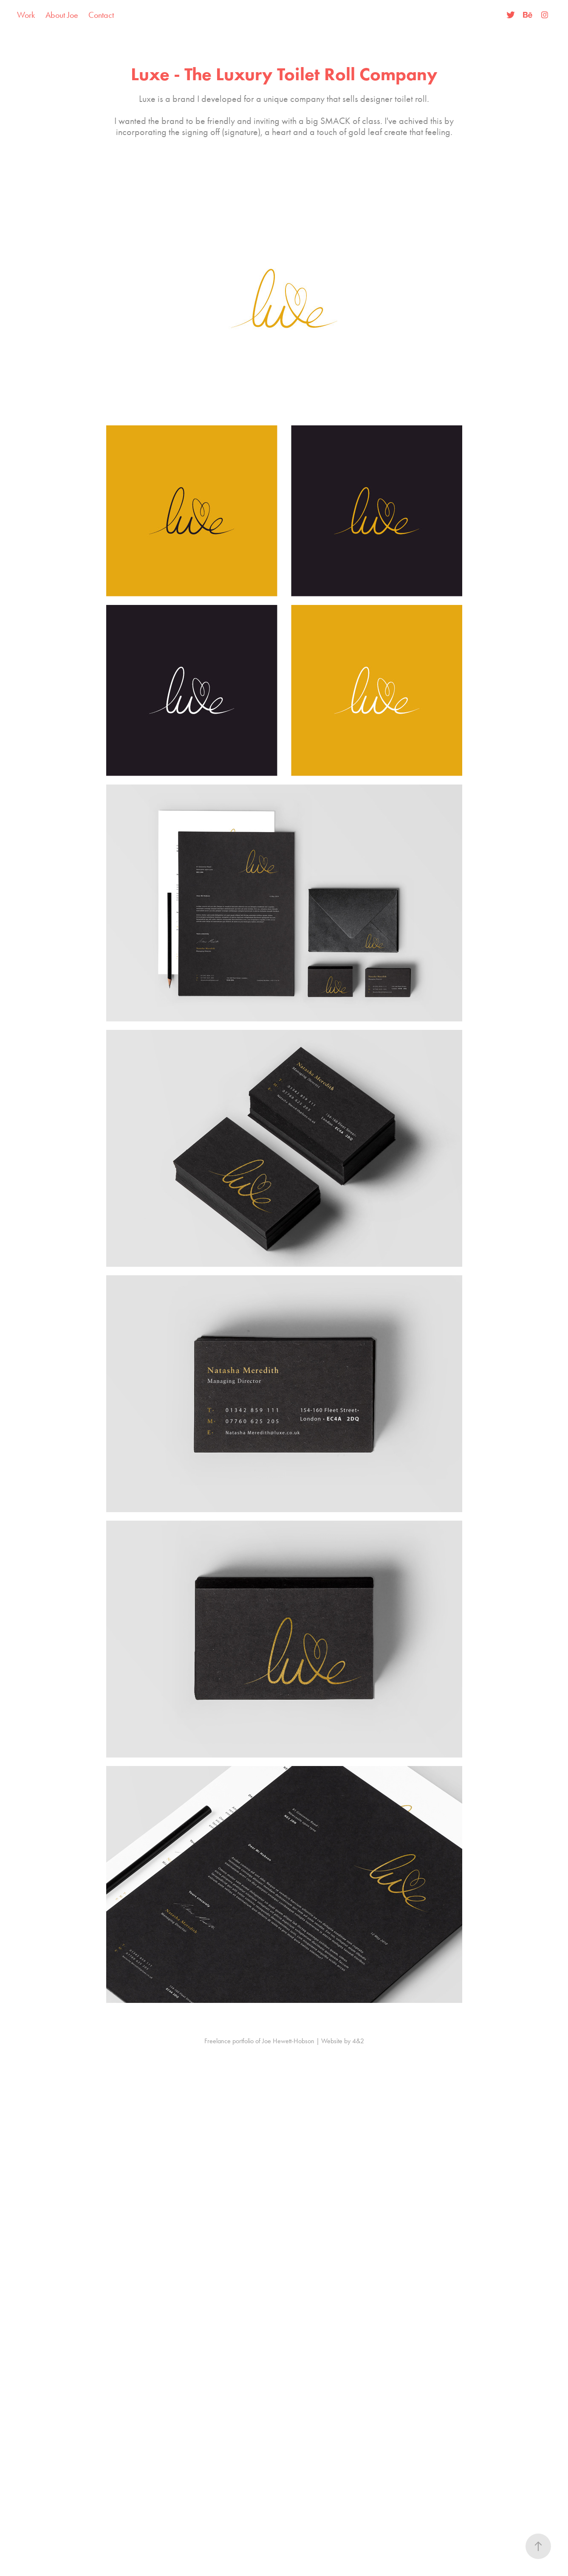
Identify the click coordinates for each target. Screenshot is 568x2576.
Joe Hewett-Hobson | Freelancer (284, 15)
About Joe (61, 15)
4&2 (358, 2041)
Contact (101, 15)
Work (26, 15)
